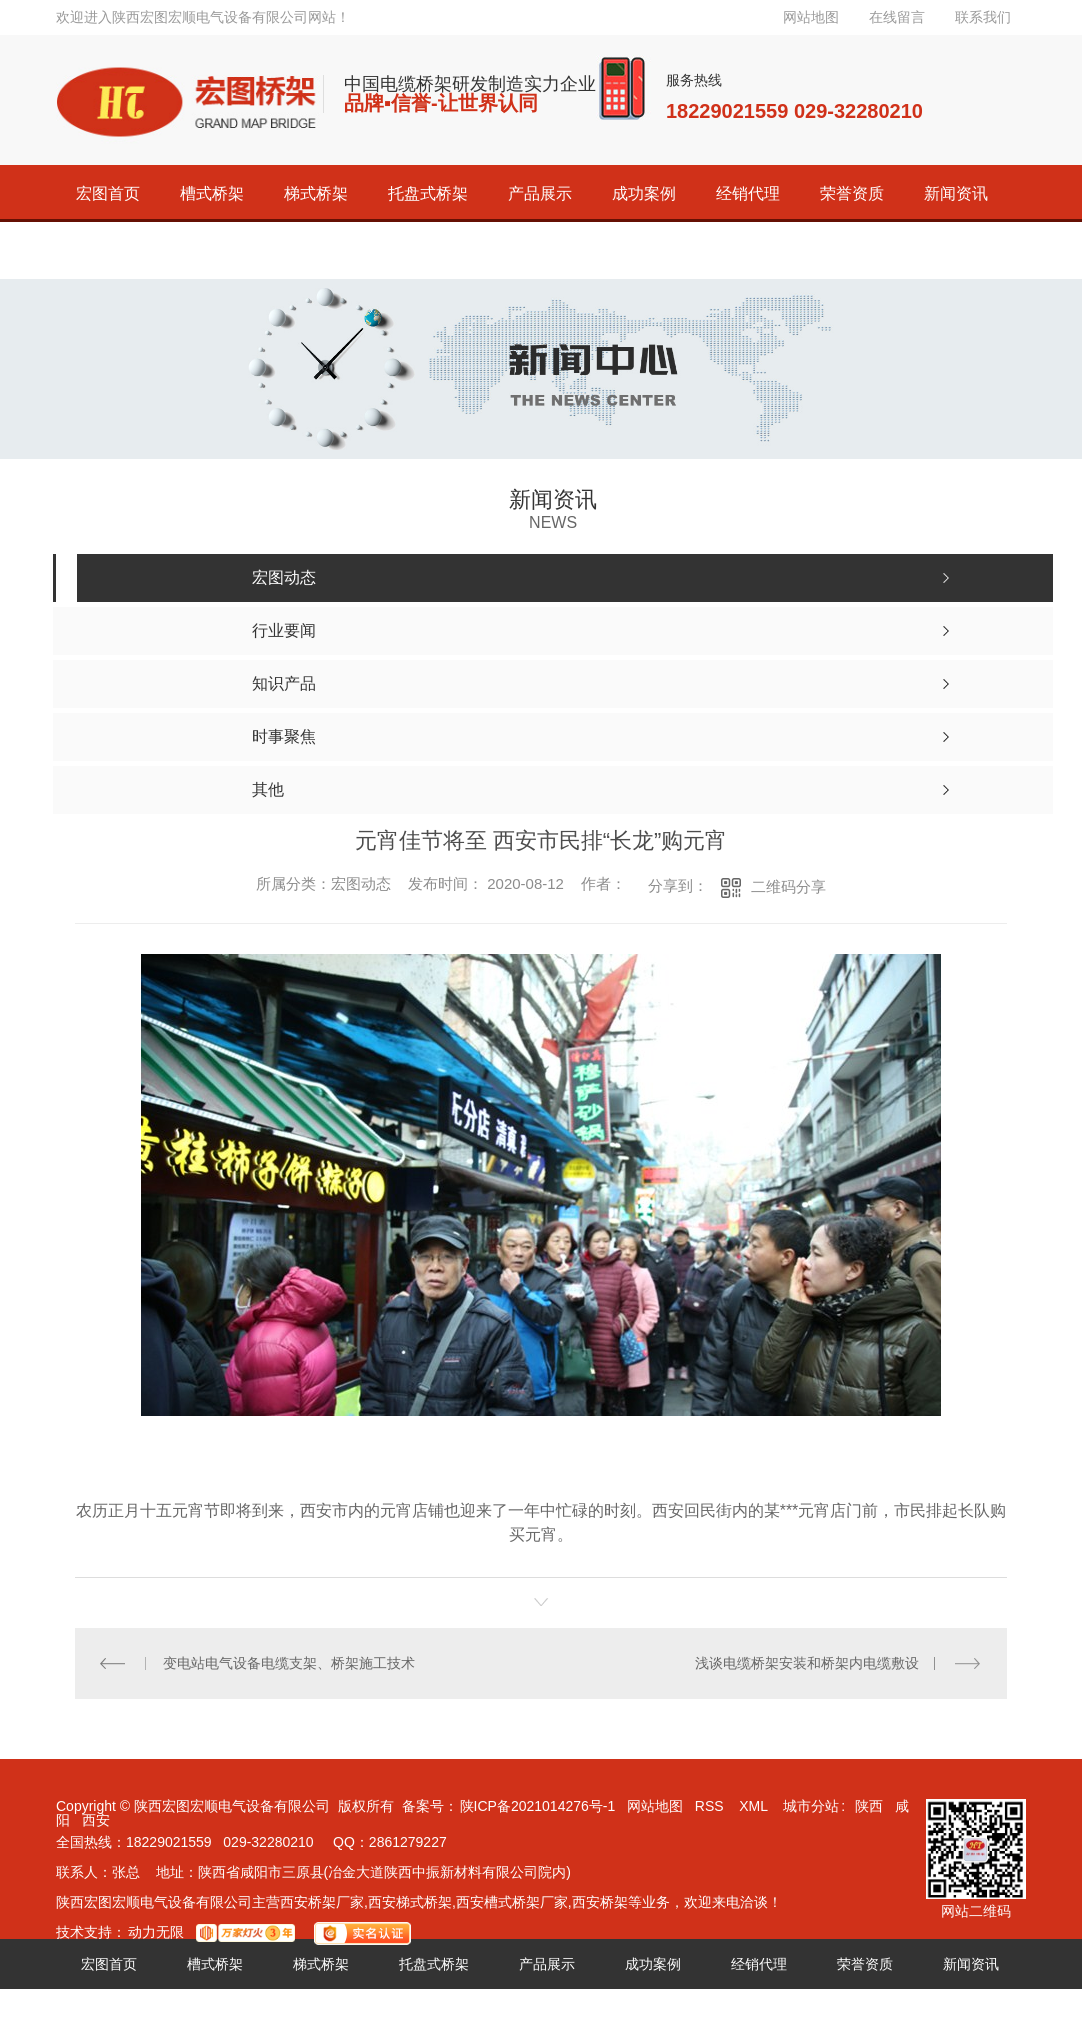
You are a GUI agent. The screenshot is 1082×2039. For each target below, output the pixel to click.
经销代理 (748, 193)
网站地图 (811, 17)
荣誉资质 (852, 193)
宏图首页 (108, 193)
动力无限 (156, 1932)
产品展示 (540, 193)
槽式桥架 (212, 193)
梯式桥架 (316, 193)
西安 (96, 1820)
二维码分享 (788, 886)
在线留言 (897, 17)
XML (755, 1806)
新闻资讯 (956, 193)
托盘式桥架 (428, 193)
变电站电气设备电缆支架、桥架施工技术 (289, 1663)
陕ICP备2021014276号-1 (538, 1806)
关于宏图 (108, 250)
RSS (711, 1806)
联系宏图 (212, 250)
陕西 (869, 1806)
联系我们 (983, 17)
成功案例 (644, 193)
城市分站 (811, 1806)
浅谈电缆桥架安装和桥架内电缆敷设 (807, 1663)
